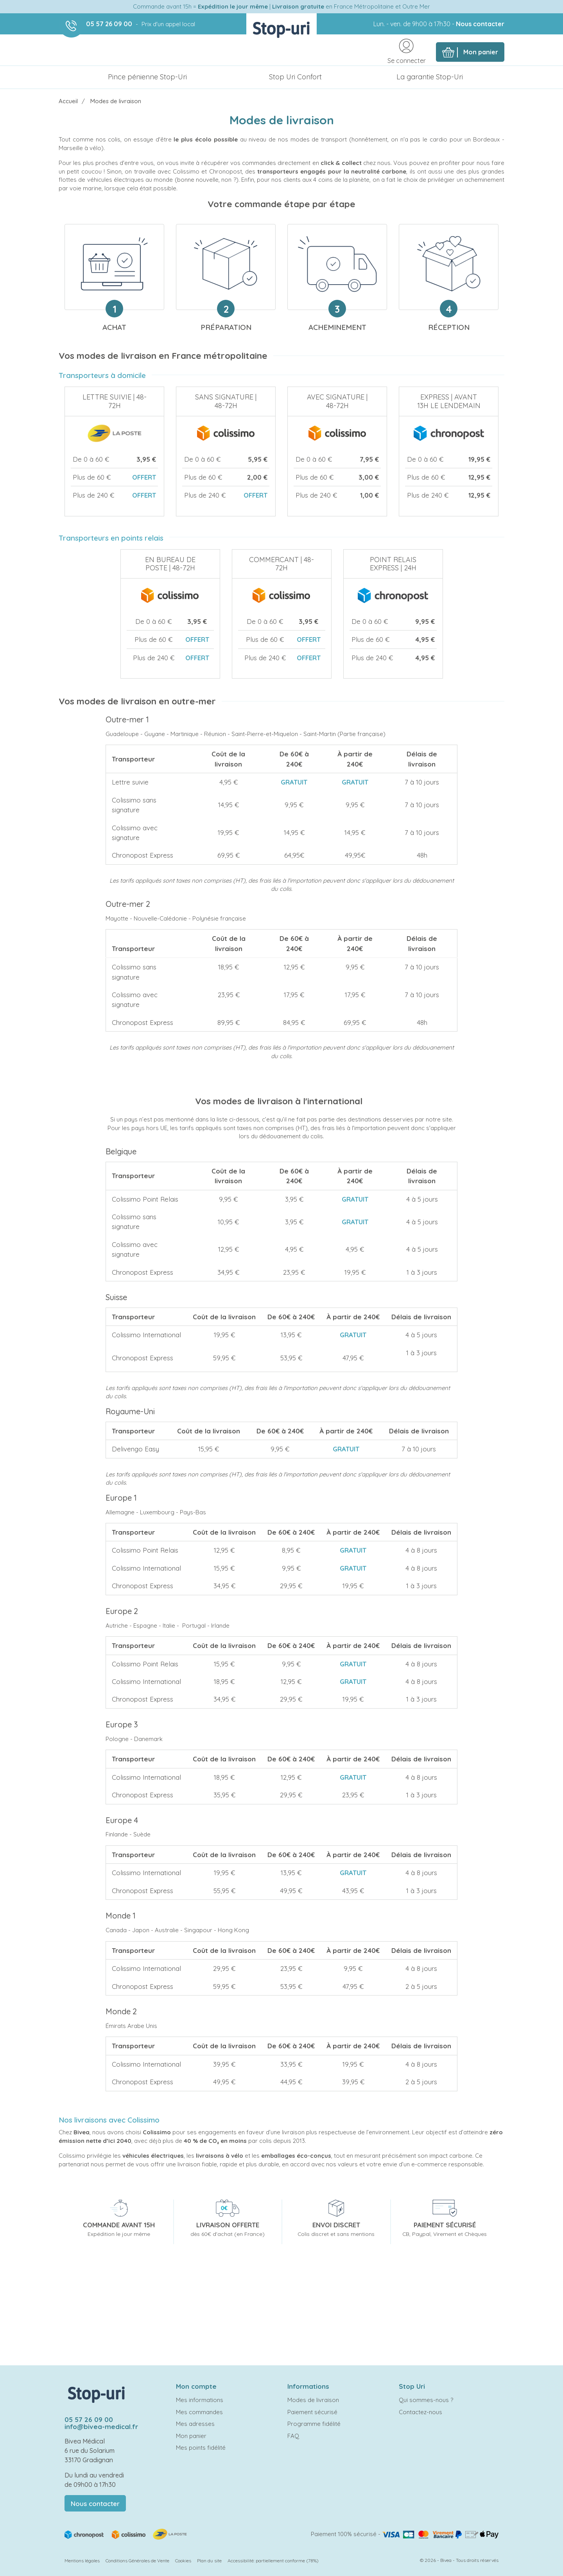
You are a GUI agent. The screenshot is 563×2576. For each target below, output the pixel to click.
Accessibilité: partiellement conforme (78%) (273, 2560)
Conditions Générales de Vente (137, 2560)
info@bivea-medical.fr (101, 2426)
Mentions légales (82, 2560)
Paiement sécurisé (312, 2412)
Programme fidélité (314, 2423)
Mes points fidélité (201, 2447)
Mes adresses (195, 2423)
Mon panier (191, 2436)
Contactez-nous (420, 2412)
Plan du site (209, 2560)
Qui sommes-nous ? (426, 2400)
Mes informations (199, 2400)
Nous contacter (480, 24)
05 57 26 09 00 (109, 24)
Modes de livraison (313, 2400)
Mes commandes (199, 2412)
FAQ (293, 2436)
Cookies (183, 2560)
